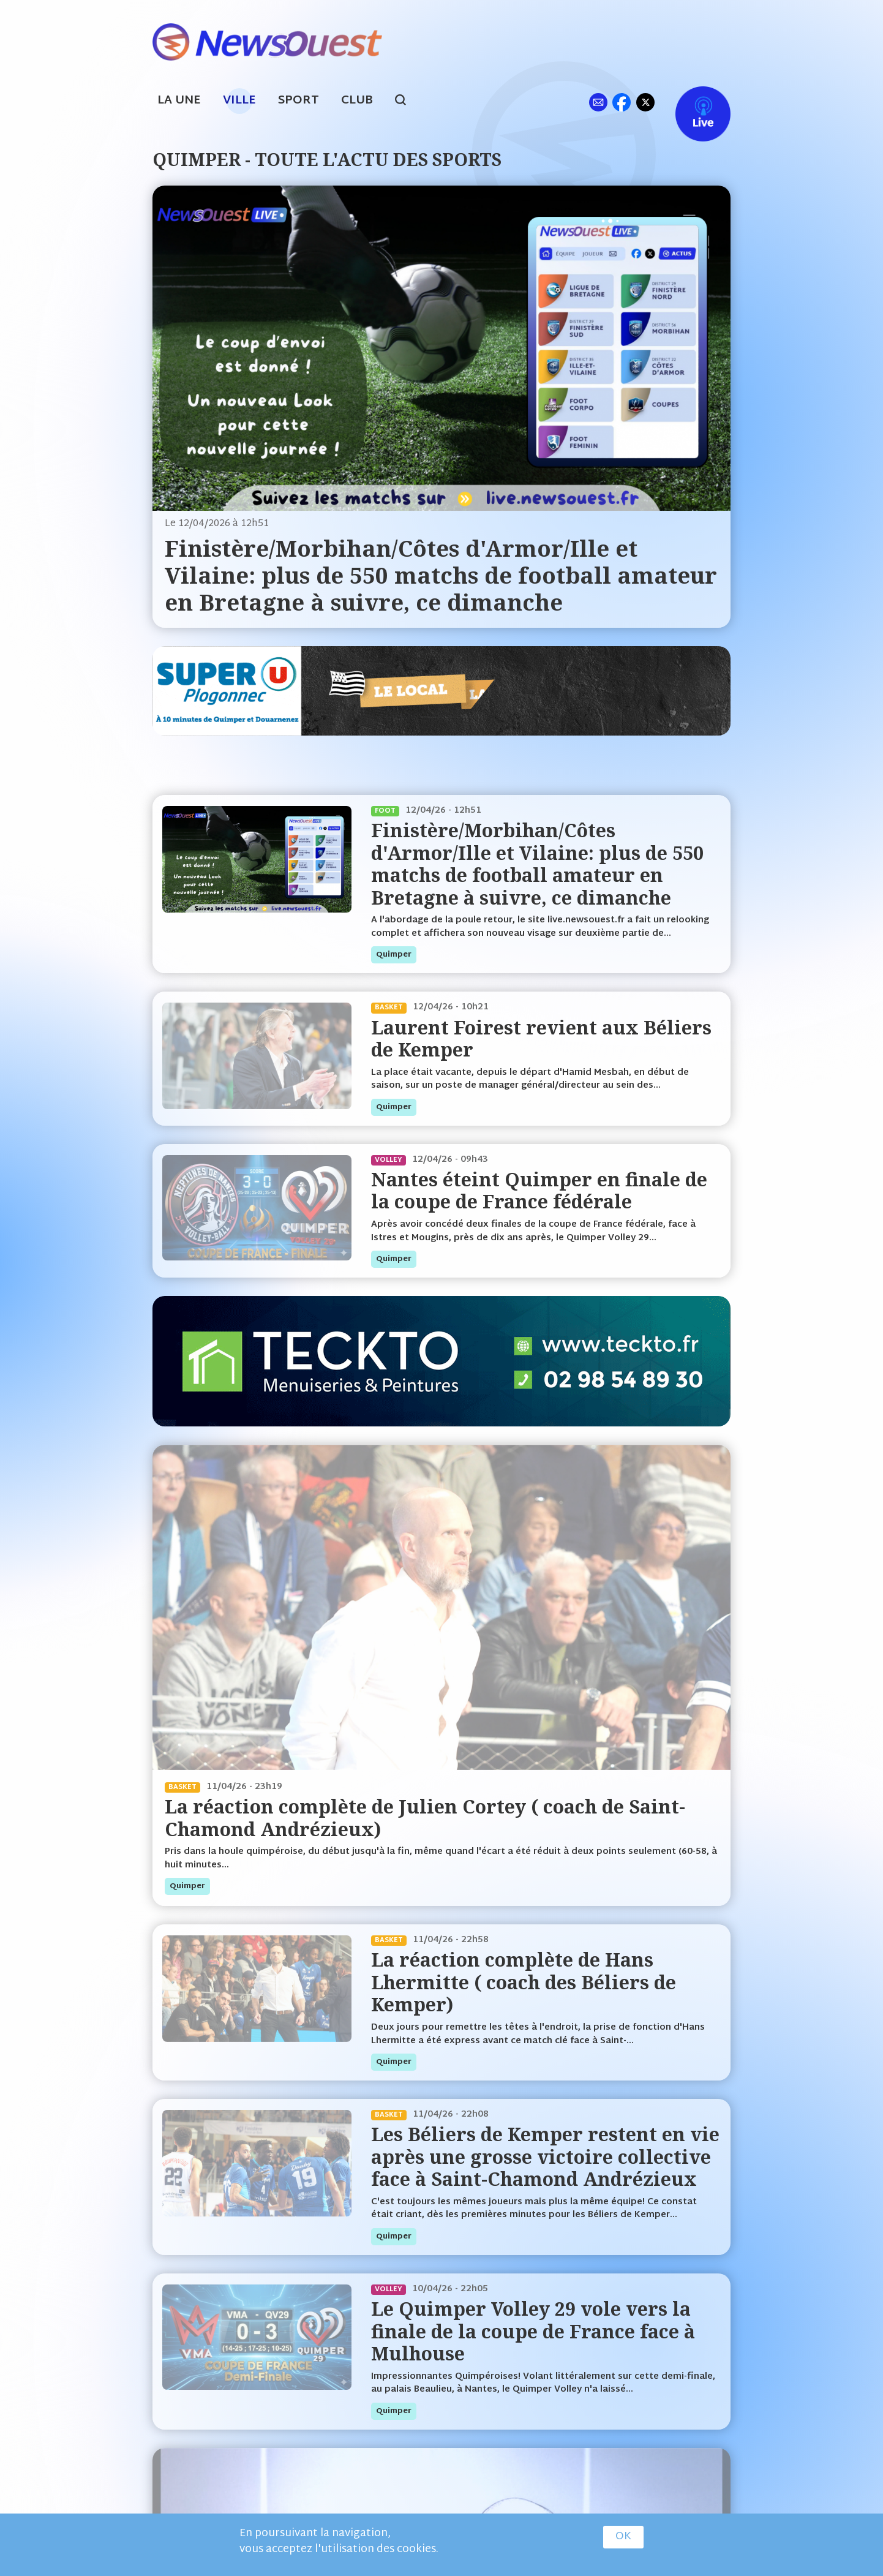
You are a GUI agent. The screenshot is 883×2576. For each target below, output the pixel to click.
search (407, 101)
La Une (179, 100)
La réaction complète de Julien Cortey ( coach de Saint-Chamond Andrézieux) (425, 1817)
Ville (239, 100)
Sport (298, 100)
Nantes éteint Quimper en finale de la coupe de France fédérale (539, 1190)
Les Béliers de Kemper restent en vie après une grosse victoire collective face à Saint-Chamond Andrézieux (545, 2156)
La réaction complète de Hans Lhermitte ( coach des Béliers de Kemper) (523, 1982)
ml (598, 102)
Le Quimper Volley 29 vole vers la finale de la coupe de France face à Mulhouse (533, 2331)
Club (357, 100)
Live (690, 102)
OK (623, 2537)
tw (645, 102)
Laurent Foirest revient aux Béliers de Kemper (541, 1038)
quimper (393, 954)
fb (621, 102)
